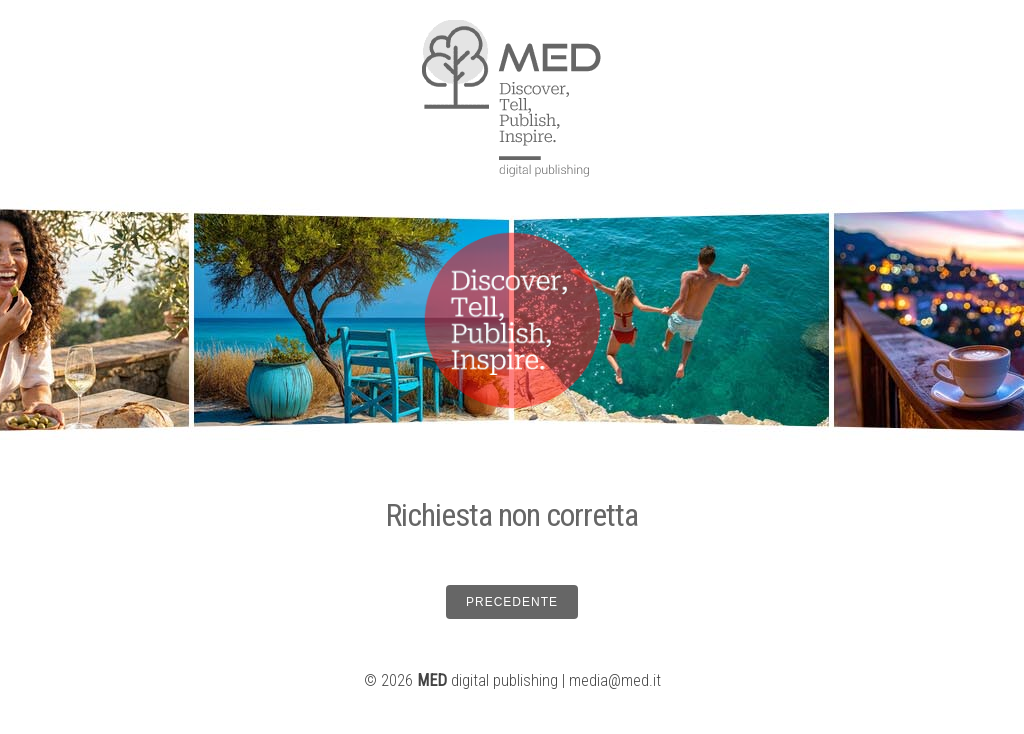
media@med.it (615, 680)
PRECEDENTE (512, 602)
